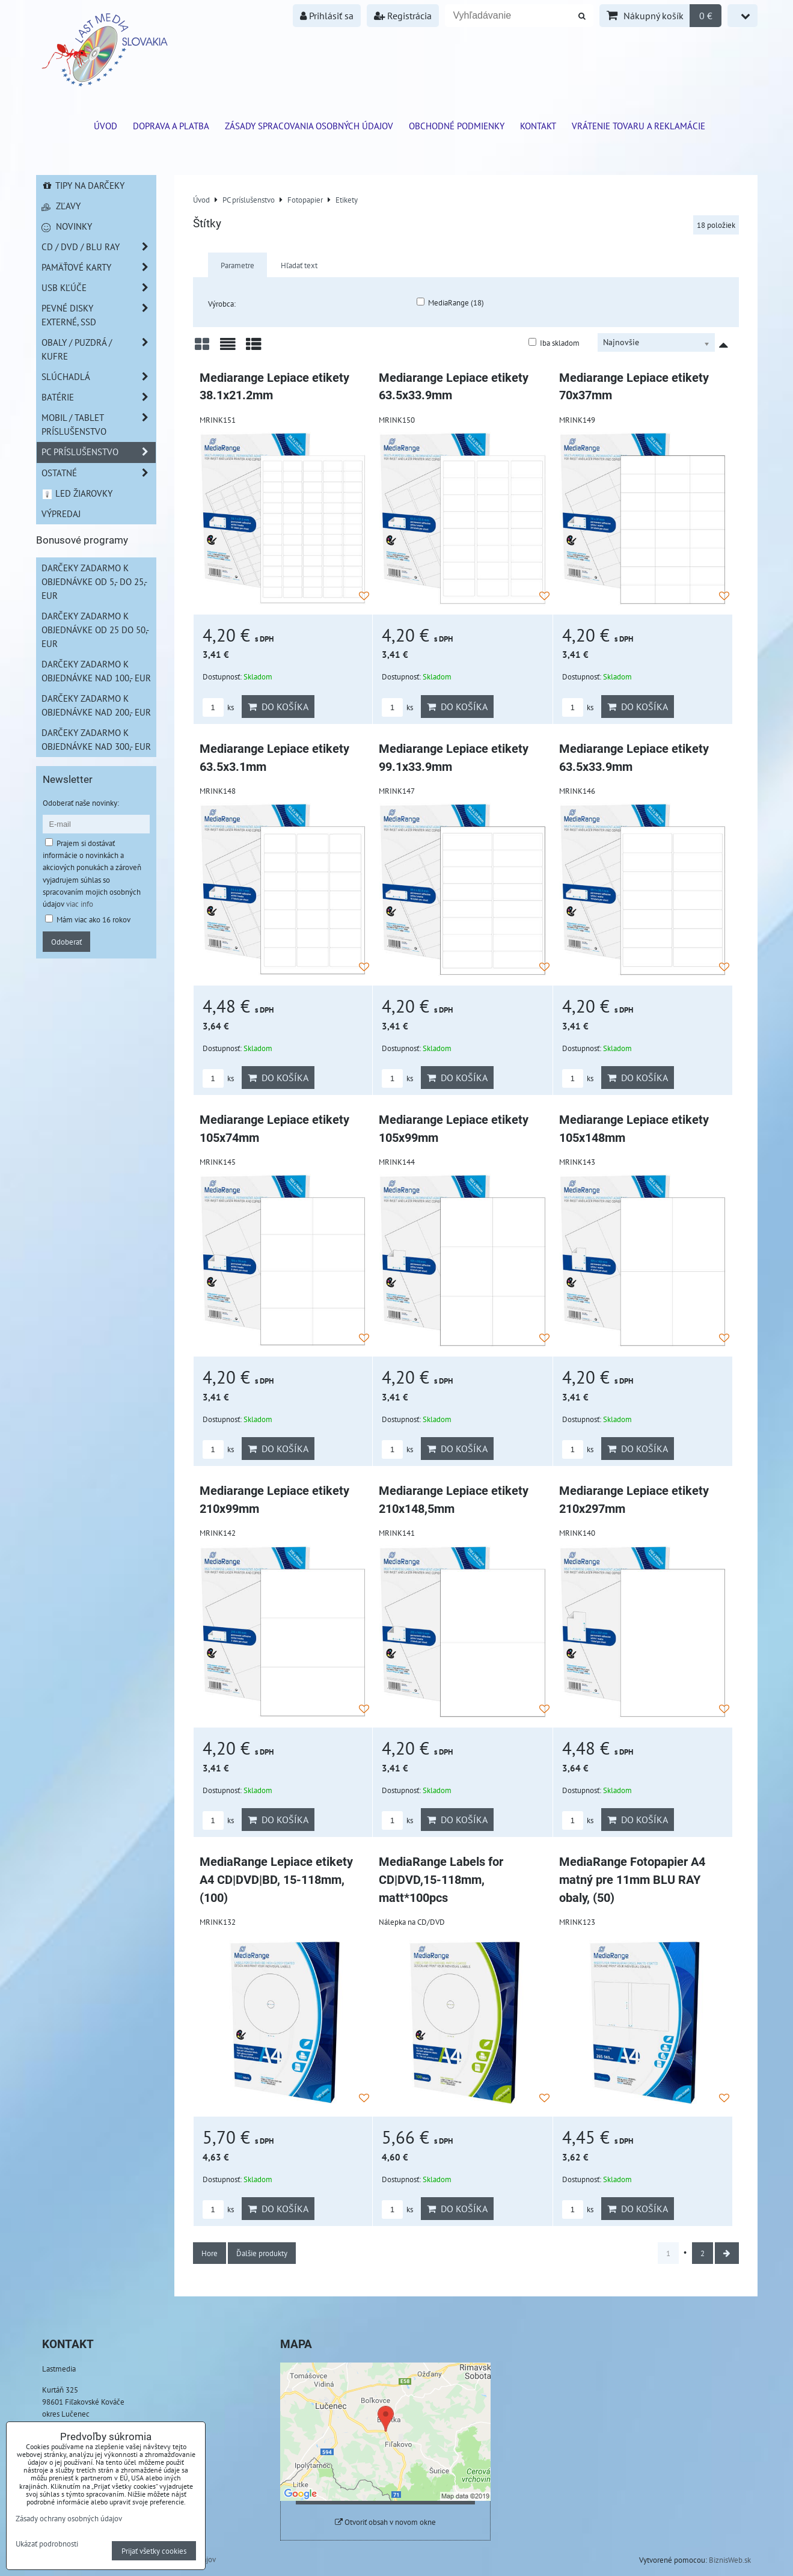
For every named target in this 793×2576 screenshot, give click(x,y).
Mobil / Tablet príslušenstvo (98, 424)
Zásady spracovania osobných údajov (309, 126)
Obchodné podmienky (456, 126)
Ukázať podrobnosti (47, 2544)
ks (218, 707)
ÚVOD (105, 126)
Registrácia (403, 16)
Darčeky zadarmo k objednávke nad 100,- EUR (96, 671)
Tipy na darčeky (83, 185)
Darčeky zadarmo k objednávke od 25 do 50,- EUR (95, 629)
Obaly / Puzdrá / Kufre (98, 349)
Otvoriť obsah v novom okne (385, 2522)
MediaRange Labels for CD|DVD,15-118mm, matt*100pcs (441, 1879)
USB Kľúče (98, 288)
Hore (209, 2253)
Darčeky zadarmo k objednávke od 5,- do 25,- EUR (94, 581)
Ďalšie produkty (261, 2253)
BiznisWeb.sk (730, 2559)
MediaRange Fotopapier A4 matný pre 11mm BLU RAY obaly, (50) (632, 1879)
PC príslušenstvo (98, 452)
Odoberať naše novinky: (81, 802)
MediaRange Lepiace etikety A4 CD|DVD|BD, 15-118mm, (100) (276, 1879)
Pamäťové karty (98, 267)
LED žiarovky (77, 493)
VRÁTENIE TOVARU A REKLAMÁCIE (638, 126)
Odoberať (66, 941)
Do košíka (278, 707)
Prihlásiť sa (327, 16)
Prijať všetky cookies (153, 2551)
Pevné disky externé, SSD (98, 315)
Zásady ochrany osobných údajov (69, 2518)
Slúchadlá (98, 377)
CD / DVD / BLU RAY (98, 247)
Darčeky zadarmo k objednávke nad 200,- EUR (96, 705)
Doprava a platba (171, 126)
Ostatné (98, 473)
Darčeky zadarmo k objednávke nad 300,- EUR (96, 739)
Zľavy (61, 206)
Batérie (98, 397)
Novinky (66, 226)
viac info (79, 903)
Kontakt (538, 126)
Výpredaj (61, 514)
